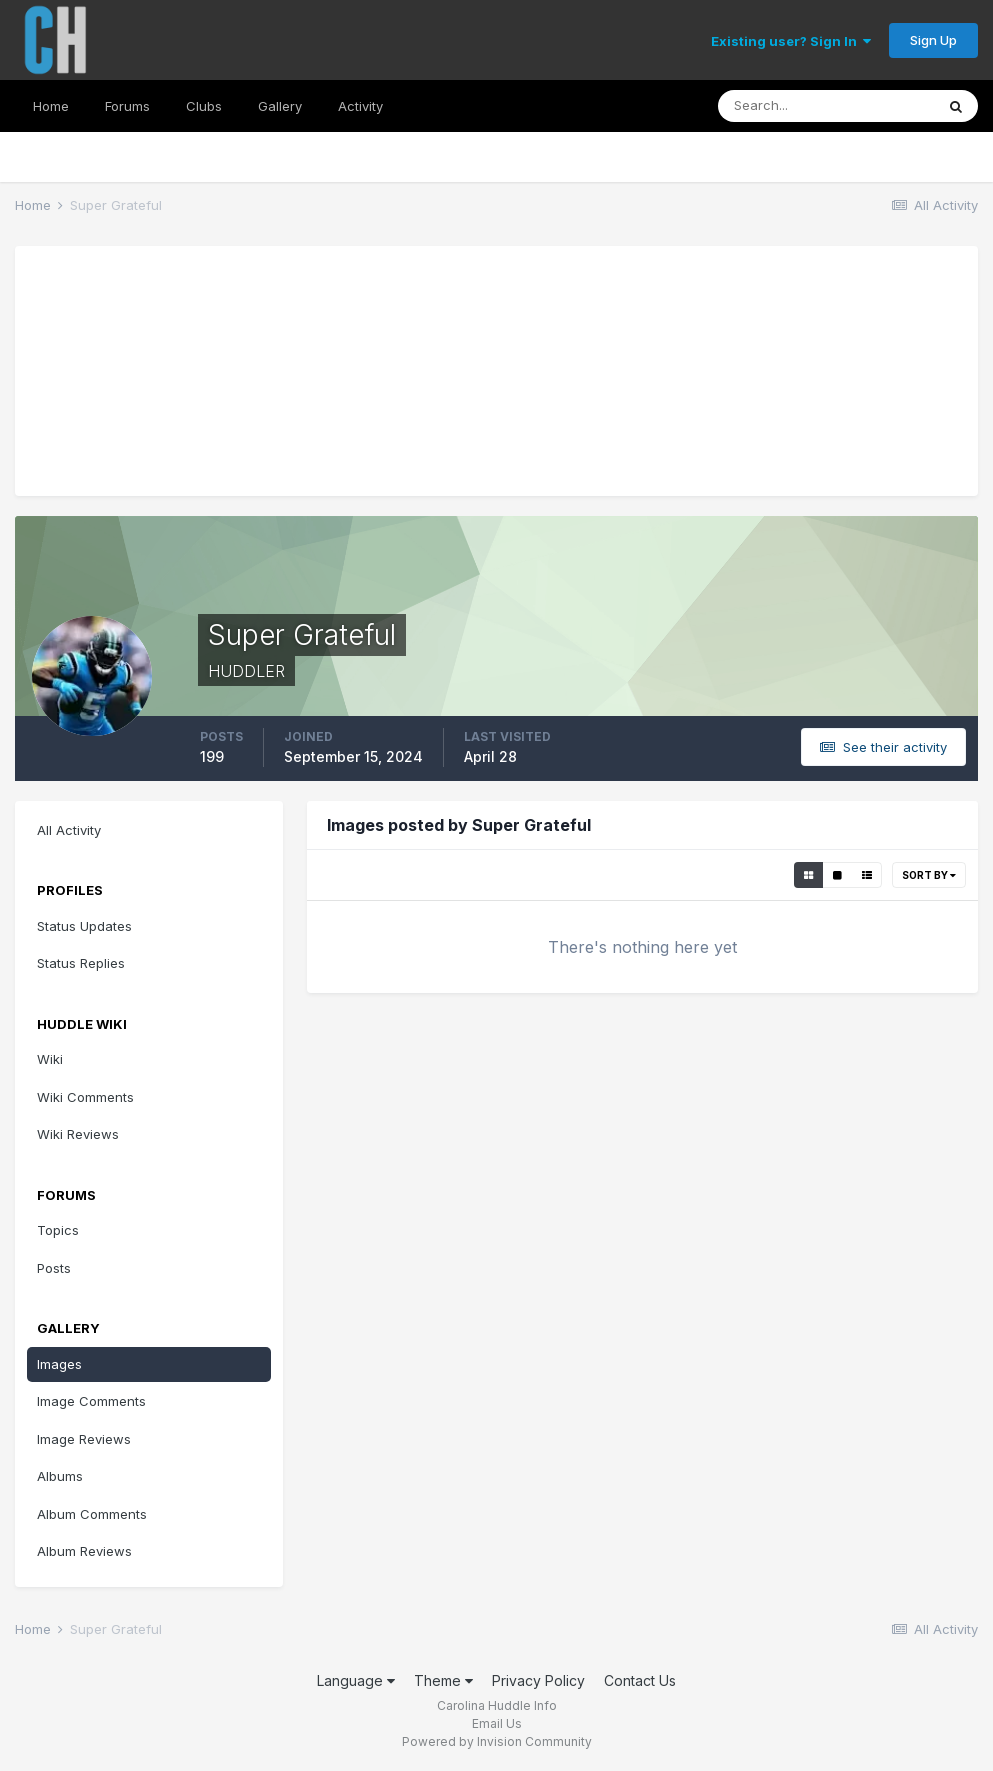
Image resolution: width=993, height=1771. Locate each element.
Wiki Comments (85, 1097)
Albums (60, 1476)
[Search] (826, 106)
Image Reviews (84, 1439)
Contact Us (640, 1680)
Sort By (929, 875)
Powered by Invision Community (497, 1741)
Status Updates (84, 926)
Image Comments (91, 1401)
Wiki (50, 1059)
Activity (360, 106)
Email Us (497, 1723)
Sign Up (933, 40)
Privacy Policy (538, 1680)
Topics (58, 1230)
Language (356, 1680)
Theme (443, 1680)
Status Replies (81, 963)
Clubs (204, 106)
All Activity (69, 830)
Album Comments (92, 1514)
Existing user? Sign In (791, 41)
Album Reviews (84, 1551)
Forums (127, 106)
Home (51, 106)
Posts (54, 1268)
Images (59, 1364)
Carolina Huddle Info (497, 1705)
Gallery (280, 106)
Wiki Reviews (78, 1134)
